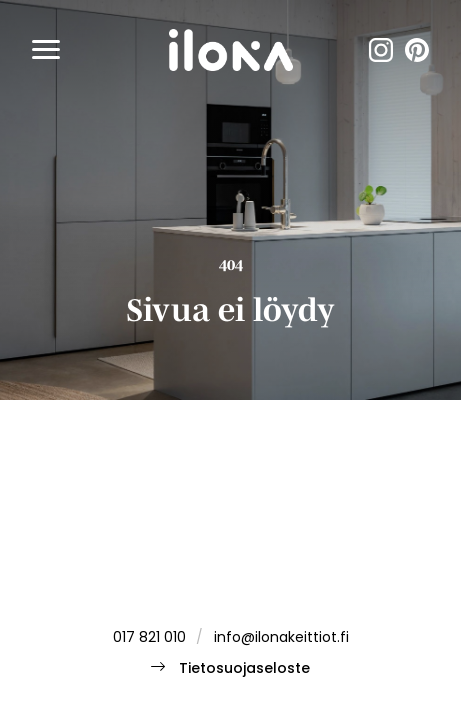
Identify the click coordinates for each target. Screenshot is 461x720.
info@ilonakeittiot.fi (281, 638)
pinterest (417, 50)
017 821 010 (149, 638)
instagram (381, 50)
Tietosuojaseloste (244, 669)
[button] (46, 50)
